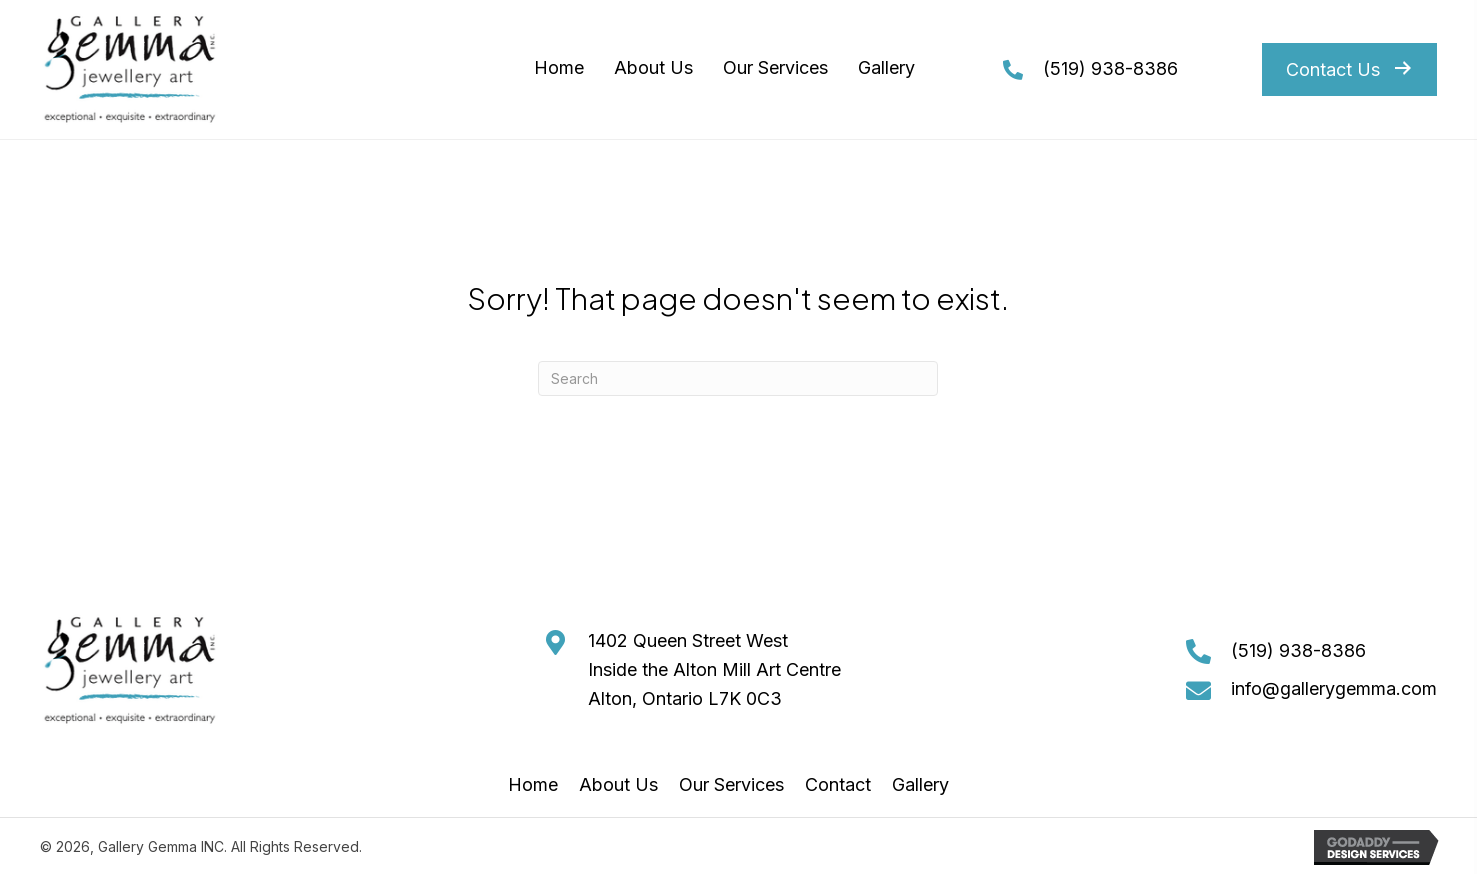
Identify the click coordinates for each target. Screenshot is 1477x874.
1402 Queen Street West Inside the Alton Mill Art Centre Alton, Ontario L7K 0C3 (714, 669)
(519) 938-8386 (1110, 68)
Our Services (731, 784)
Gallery (920, 784)
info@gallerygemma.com (1334, 688)
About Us (618, 784)
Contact (838, 784)
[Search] (738, 378)
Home (533, 784)
